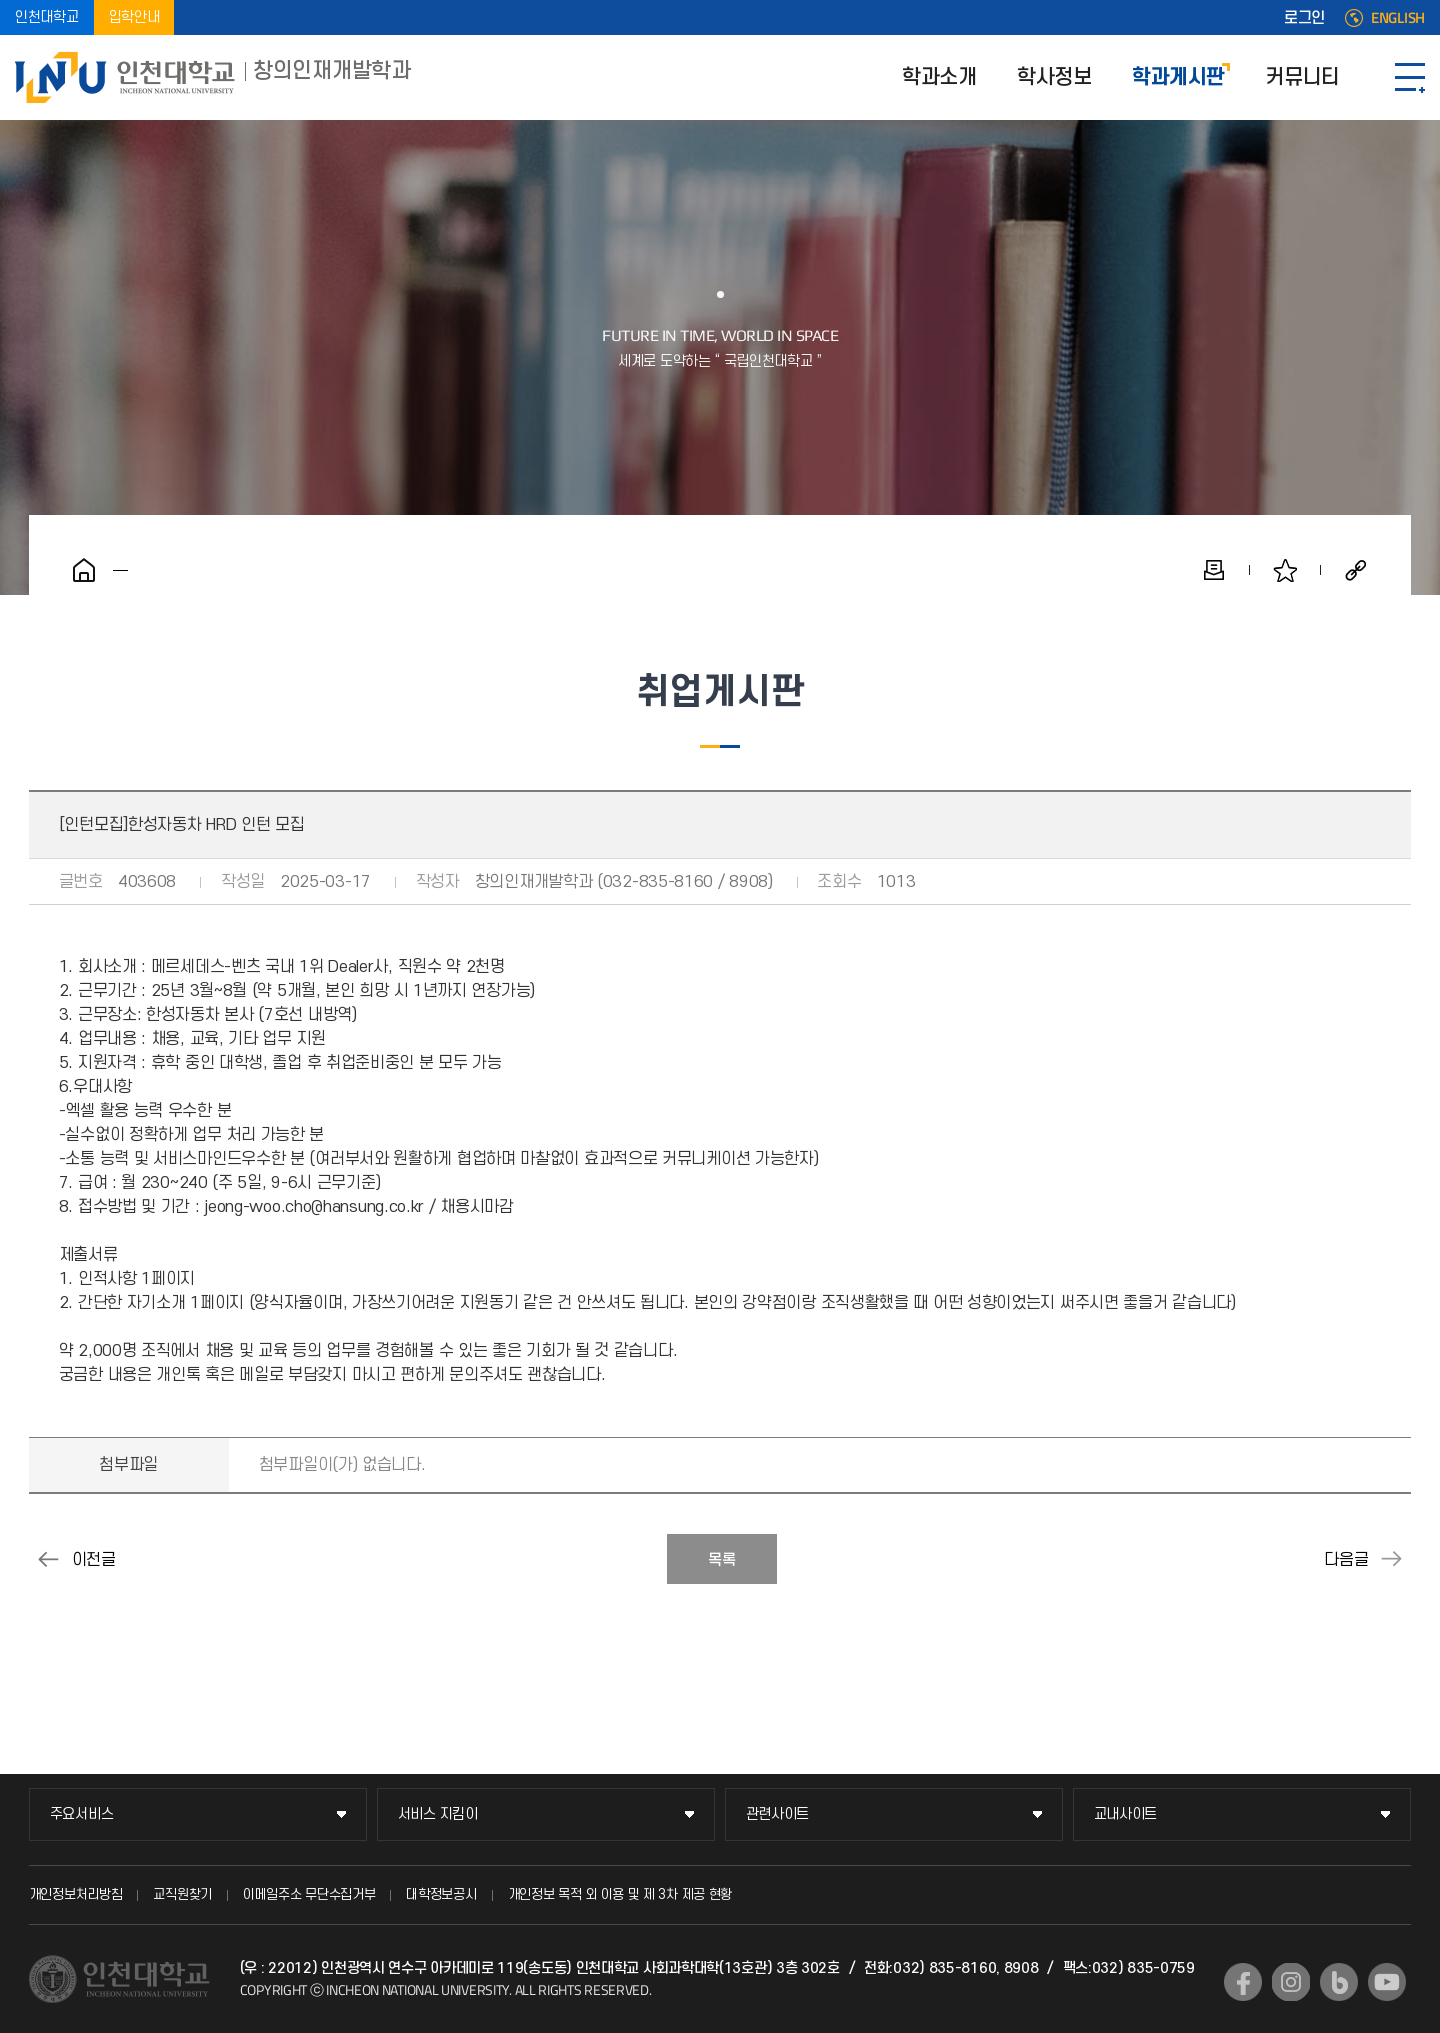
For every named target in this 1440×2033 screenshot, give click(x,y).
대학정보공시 (441, 1894)
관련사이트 (778, 1814)
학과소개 (939, 77)
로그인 (1304, 18)
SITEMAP (1410, 77)
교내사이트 (1126, 1814)
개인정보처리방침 (76, 1894)
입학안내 (134, 17)
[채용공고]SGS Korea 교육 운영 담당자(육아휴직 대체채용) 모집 (1391, 1559)
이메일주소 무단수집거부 (309, 1894)
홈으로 (84, 570)
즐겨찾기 (1285, 570)
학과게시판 (1179, 77)
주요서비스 (82, 1814)
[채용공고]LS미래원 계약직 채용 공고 (49, 1559)
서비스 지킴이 (438, 1814)
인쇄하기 (1214, 570)
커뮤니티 (1302, 77)
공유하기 (1356, 570)
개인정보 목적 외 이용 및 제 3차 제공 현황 (620, 1894)
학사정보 (1054, 77)
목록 (722, 1560)
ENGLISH (1398, 18)
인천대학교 (47, 17)
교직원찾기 (182, 1894)
